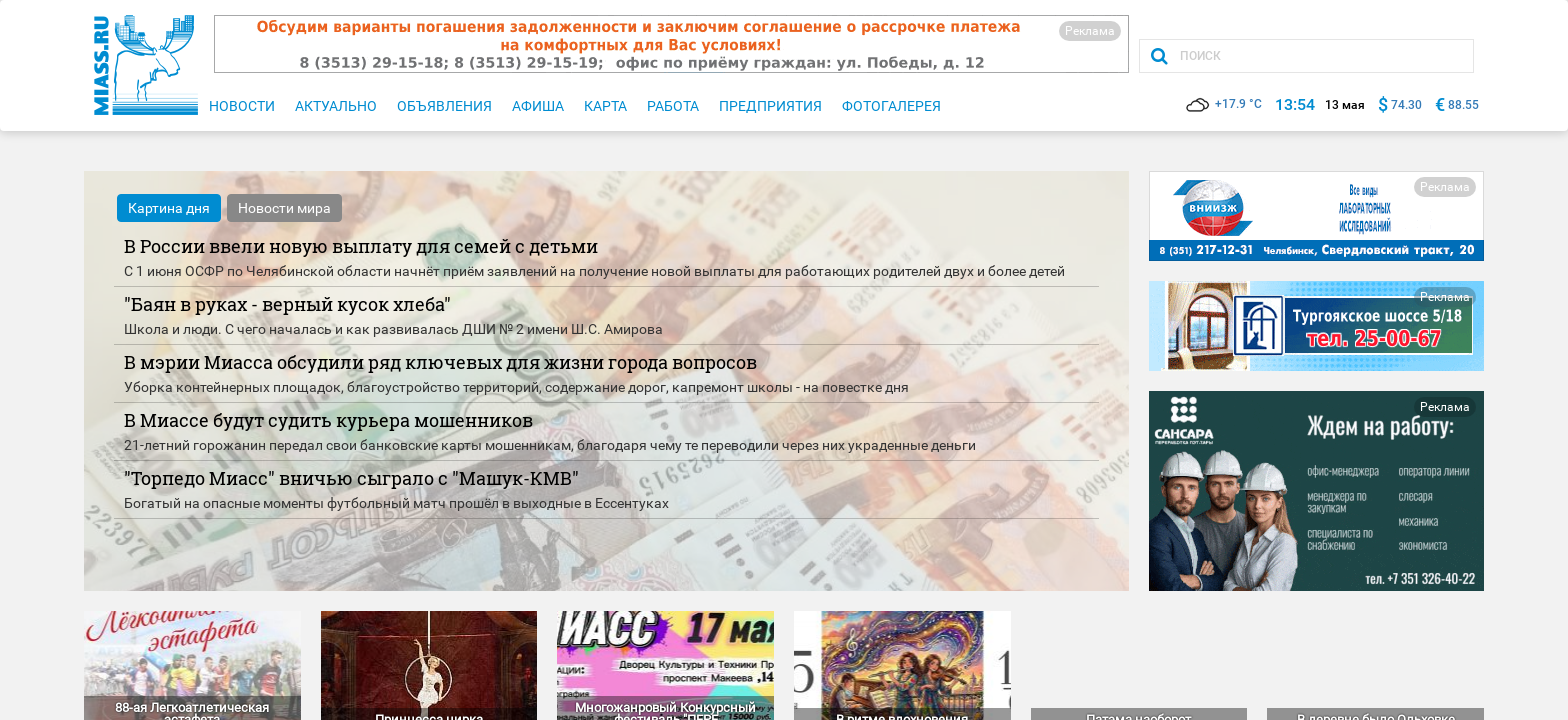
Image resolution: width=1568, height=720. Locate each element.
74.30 (1406, 105)
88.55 (1463, 105)
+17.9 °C (1224, 104)
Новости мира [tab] (284, 208)
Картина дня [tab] (169, 208)
